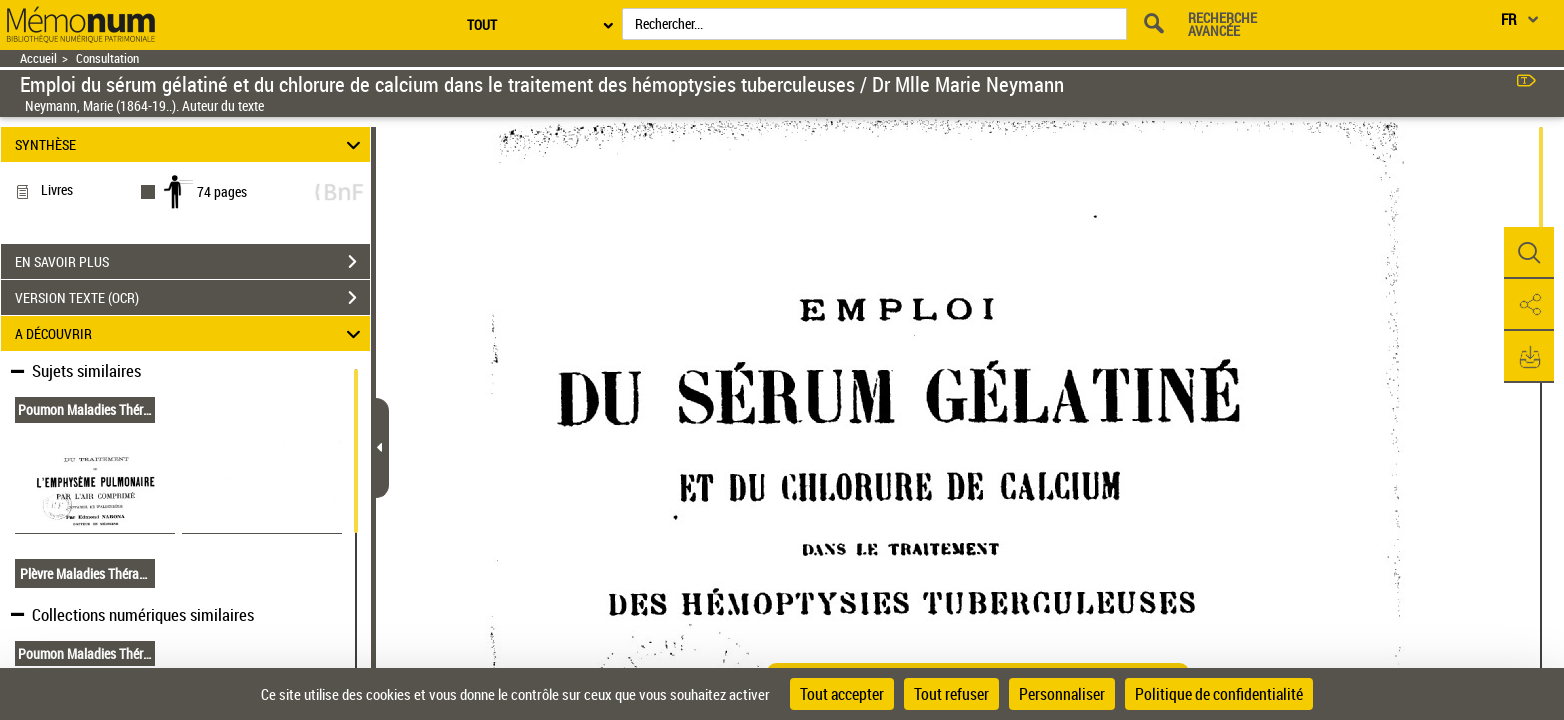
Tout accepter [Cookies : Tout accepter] (842, 694)
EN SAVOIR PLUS (192, 262)
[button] (1529, 253)
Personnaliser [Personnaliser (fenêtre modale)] (1062, 694)
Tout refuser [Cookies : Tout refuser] (951, 694)
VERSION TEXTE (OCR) (192, 298)
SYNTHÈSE (191, 144)
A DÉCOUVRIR (191, 333)
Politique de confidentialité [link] (1219, 694)
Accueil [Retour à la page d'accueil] (38, 58)
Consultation (107, 58)
